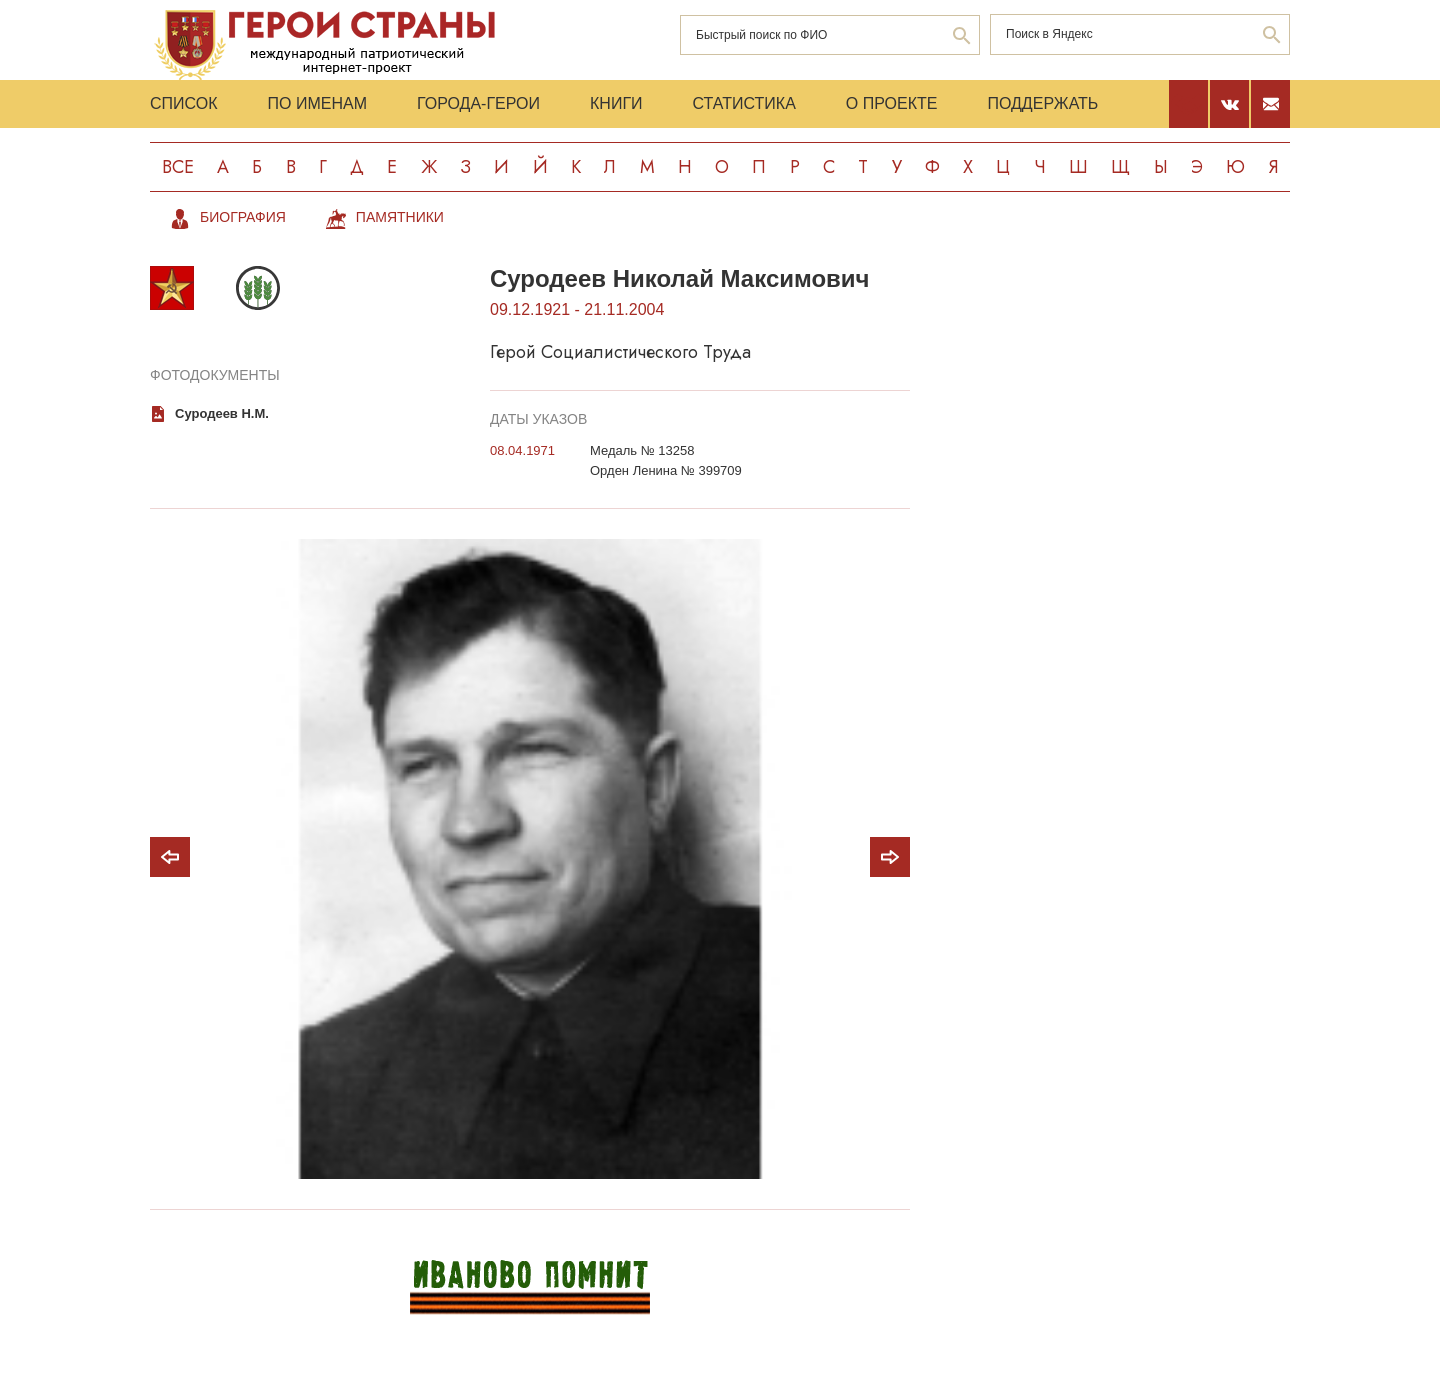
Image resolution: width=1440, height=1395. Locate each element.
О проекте (892, 103)
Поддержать (1042, 103)
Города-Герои (478, 103)
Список (184, 103)
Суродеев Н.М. (222, 413)
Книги (616, 103)
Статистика (744, 103)
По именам (317, 103)
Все (178, 167)
